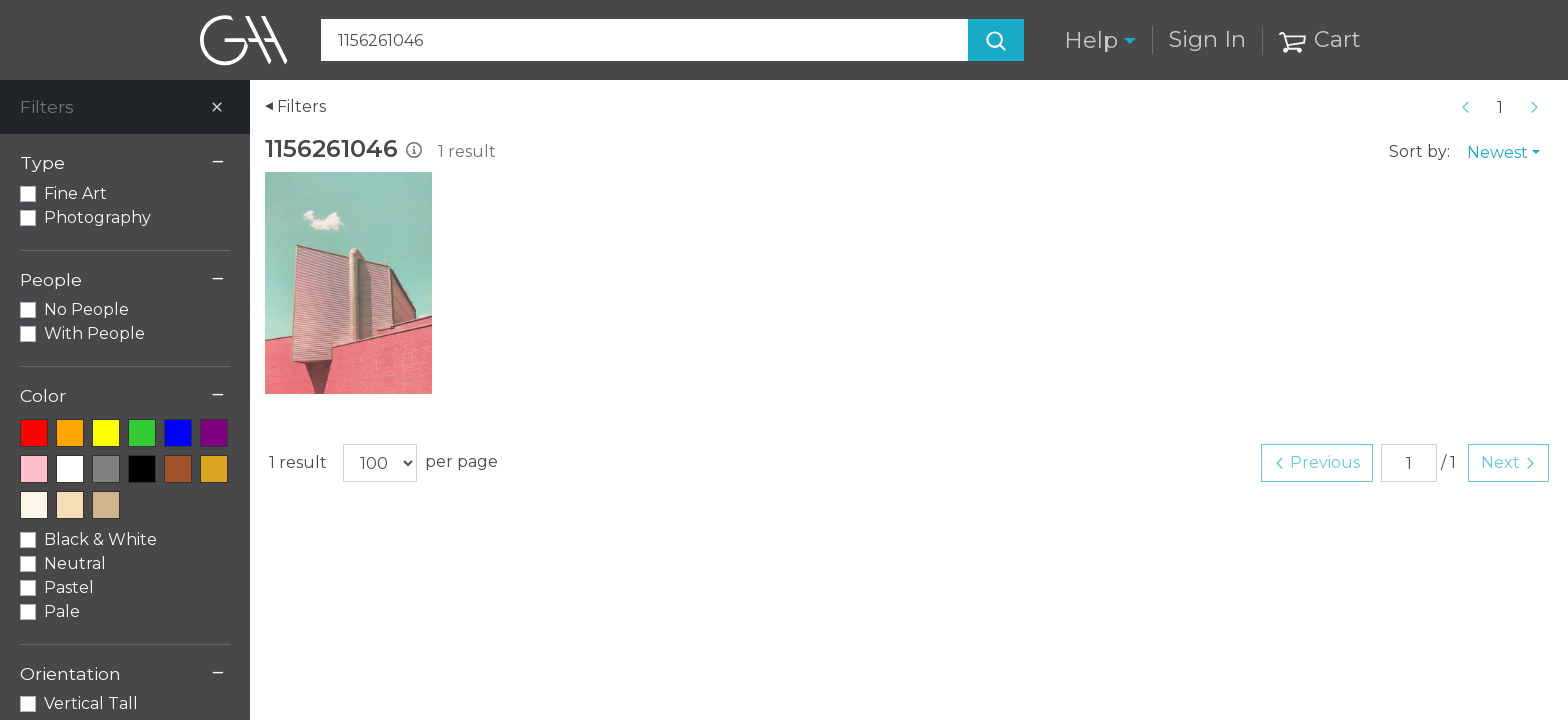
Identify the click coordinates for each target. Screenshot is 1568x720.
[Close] (217, 107)
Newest (1497, 152)
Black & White (100, 539)
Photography (97, 217)
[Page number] (1500, 107)
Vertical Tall (91, 703)
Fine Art (75, 193)
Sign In (1207, 39)
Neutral (75, 563)
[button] (1100, 40)
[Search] (996, 40)
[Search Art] (673, 40)
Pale (62, 611)
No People (86, 309)
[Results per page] (380, 463)
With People (94, 333)
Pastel (69, 587)
